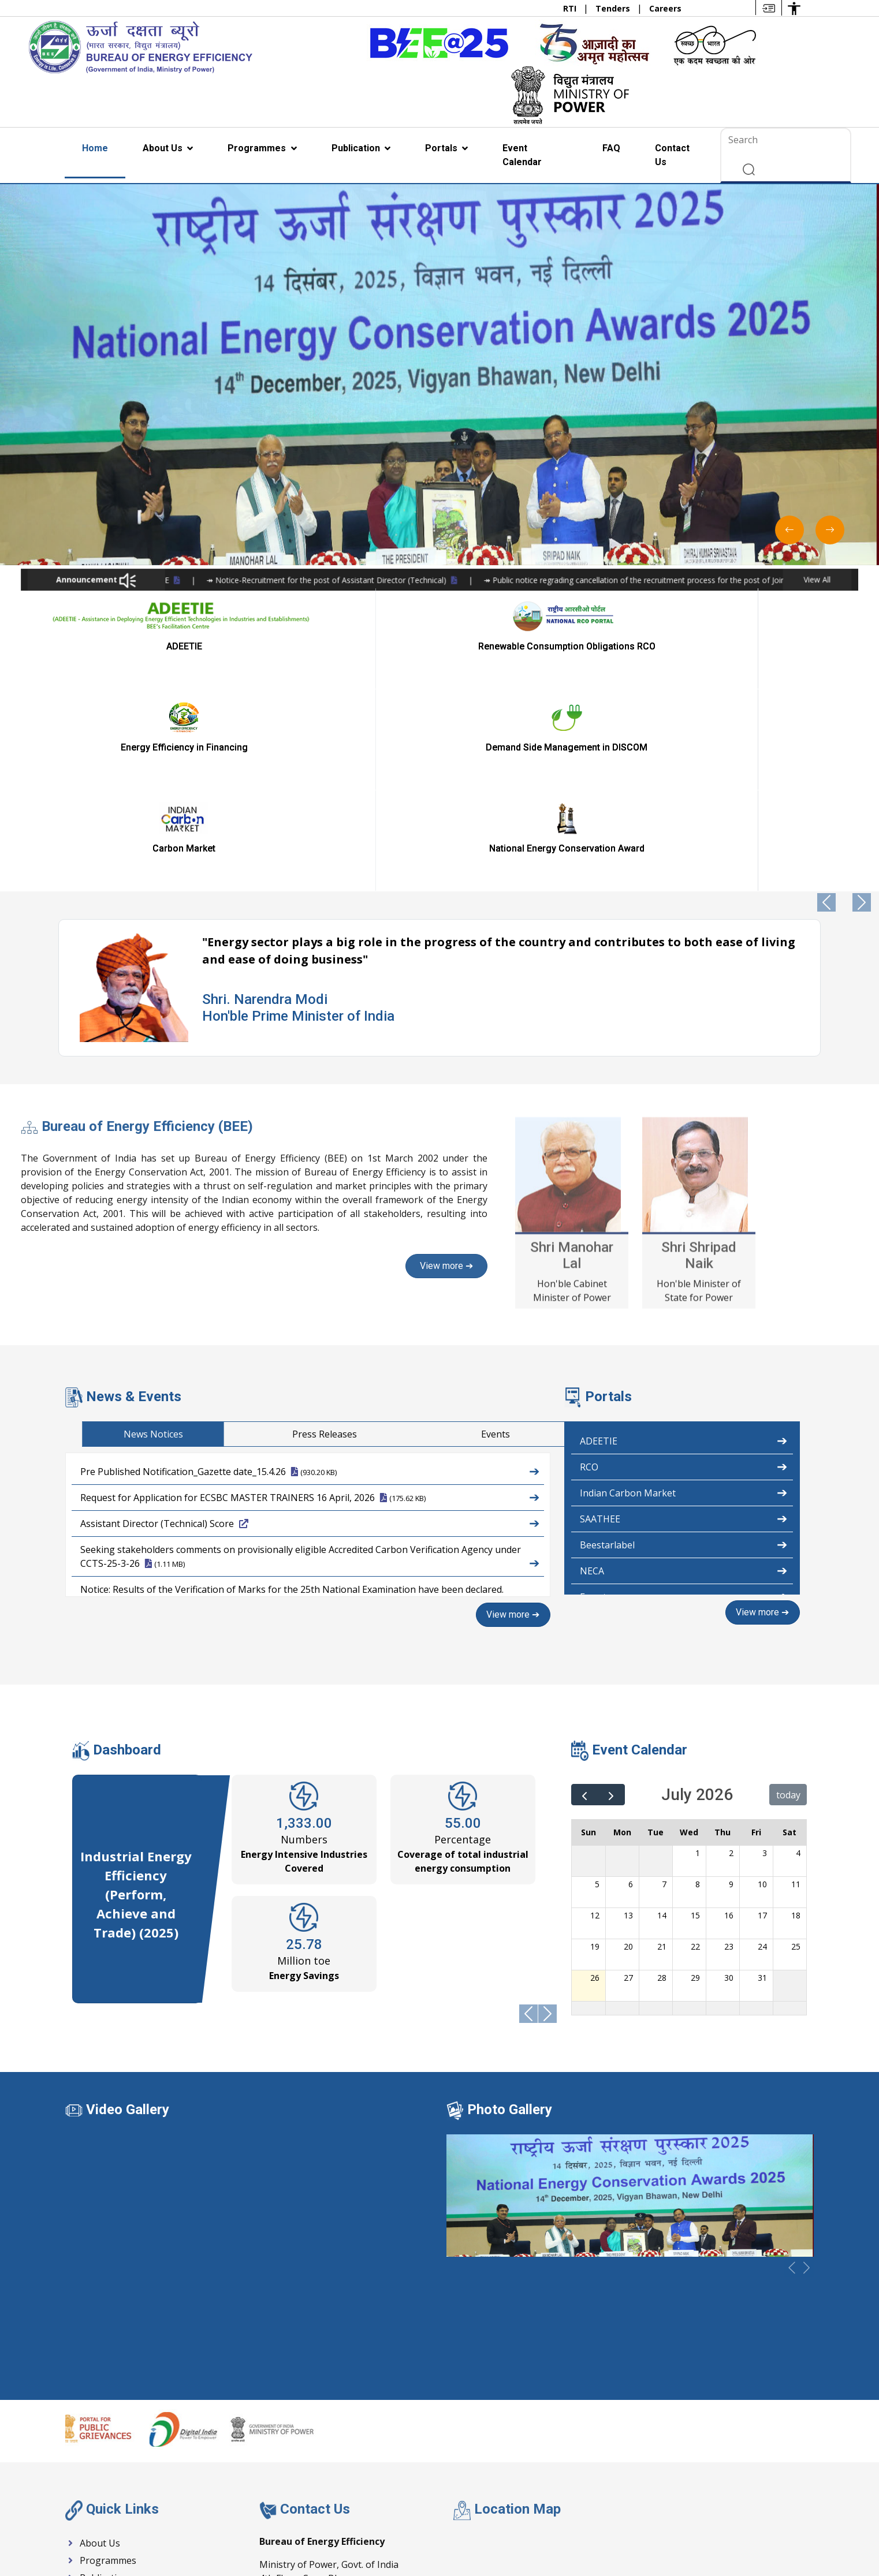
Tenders (613, 8)
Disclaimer (731, 2532)
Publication (357, 148)
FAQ (611, 148)
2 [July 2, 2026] (731, 1649)
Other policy (791, 2532)
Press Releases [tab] (746, 1232)
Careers (665, 8)
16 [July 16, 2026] (728, 1711)
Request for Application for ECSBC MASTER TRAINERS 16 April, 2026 (309, 1294)
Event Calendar (522, 155)
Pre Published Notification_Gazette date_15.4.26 (309, 1268)
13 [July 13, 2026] (628, 1711)
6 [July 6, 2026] (630, 1680)
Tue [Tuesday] (655, 1628)
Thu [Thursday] (722, 1628)
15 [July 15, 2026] (695, 1711)
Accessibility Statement (534, 2532)
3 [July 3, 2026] (764, 1649)
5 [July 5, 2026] (597, 1680)
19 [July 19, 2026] (594, 1742)
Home (95, 148)
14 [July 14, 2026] (661, 1711)
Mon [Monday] (622, 1628)
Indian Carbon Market (683, 1289)
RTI (571, 8)
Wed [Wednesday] (689, 1628)
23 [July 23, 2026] (728, 1742)
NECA (683, 1367)
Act (466, 2532)
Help (684, 2532)
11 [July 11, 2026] (795, 1680)
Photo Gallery (509, 1906)
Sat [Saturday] (789, 1628)
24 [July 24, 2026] (762, 1742)
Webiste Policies (626, 2532)
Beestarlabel (683, 1341)
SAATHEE (683, 1315)
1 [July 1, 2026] (697, 1649)
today (788, 1591)
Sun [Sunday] (588, 1628)
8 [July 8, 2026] (697, 1680)
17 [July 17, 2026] (762, 1711)
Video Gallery (127, 1906)
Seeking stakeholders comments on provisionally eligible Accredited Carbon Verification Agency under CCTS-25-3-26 (309, 1355)
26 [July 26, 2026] (594, 1773)
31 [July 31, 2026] (762, 1773)
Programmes (258, 148)
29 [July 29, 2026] (695, 1773)
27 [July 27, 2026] (628, 1773)
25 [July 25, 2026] (795, 1742)
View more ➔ (514, 1412)
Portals (442, 148)
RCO (683, 1263)
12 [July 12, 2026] (594, 1711)
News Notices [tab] (575, 1232)
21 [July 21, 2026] (661, 1742)
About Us (164, 148)
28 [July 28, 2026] (661, 1773)
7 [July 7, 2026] (664, 1680)
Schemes (423, 2532)
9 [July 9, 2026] (731, 1680)
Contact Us (672, 155)
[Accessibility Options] (794, 8)
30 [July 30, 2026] (728, 1773)
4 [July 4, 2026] (798, 1649)
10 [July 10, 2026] (762, 1680)
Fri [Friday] (756, 1628)
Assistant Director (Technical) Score (309, 1320)
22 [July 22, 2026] (695, 1742)
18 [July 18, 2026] (795, 1711)
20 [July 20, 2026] (628, 1742)
